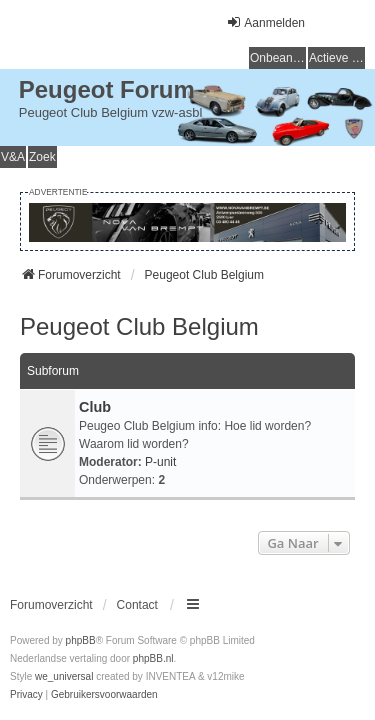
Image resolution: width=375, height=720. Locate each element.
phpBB (81, 640)
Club (95, 407)
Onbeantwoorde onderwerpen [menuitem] (278, 58)
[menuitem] (26, 695)
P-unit (160, 462)
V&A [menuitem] (13, 157)
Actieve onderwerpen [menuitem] (337, 58)
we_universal (64, 676)
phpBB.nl (153, 658)
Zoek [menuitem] (42, 157)
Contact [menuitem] (137, 605)
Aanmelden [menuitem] (265, 22)
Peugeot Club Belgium (139, 326)
